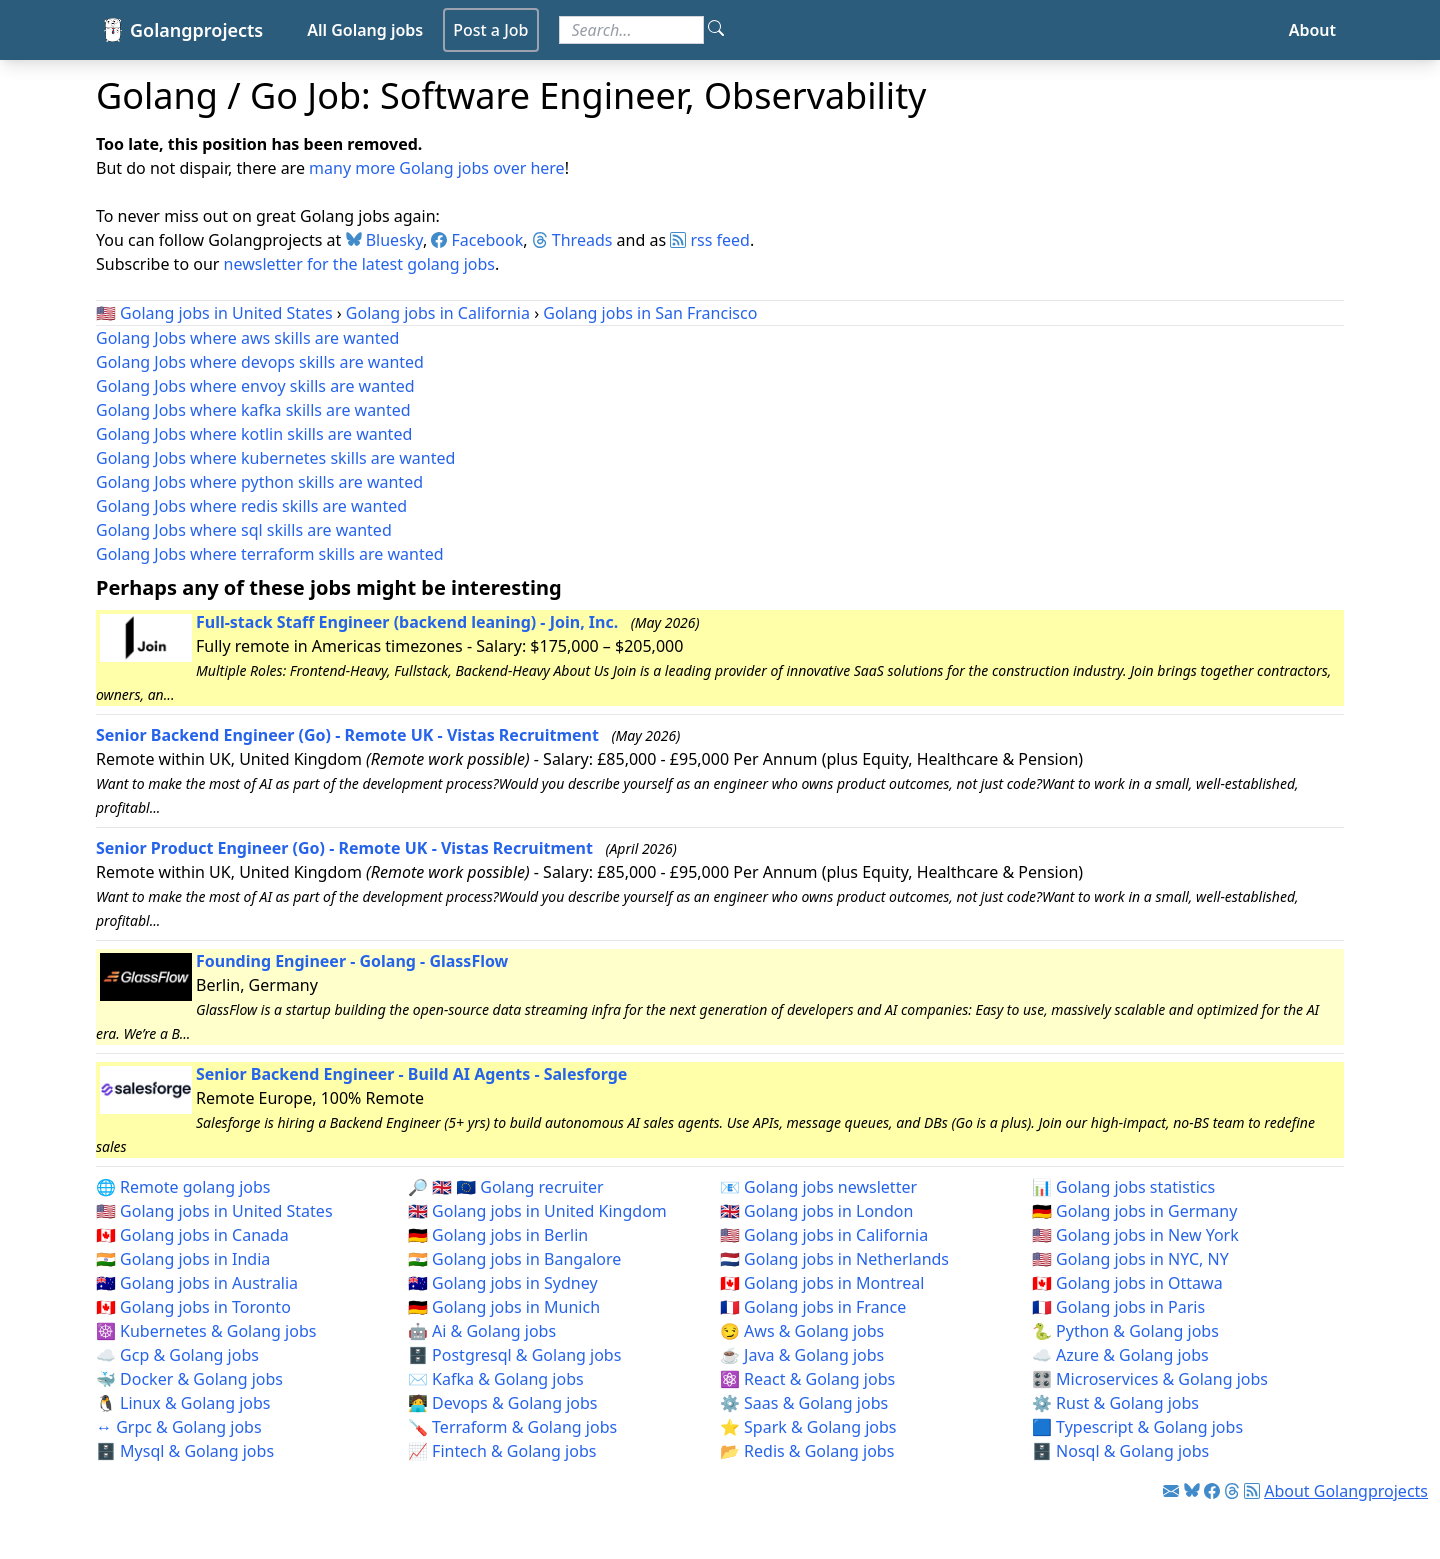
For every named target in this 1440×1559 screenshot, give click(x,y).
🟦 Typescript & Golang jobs (1137, 1427)
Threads (572, 240)
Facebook (477, 240)
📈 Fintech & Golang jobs (502, 1451)
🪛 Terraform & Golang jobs (512, 1427)
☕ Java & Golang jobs (802, 1355)
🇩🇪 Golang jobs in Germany (1134, 1211)
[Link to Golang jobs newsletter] (1171, 1491)
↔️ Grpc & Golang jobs (179, 1427)
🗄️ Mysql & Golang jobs (185, 1451)
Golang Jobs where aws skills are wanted (247, 338)
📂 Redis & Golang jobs (807, 1451)
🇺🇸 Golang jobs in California (824, 1235)
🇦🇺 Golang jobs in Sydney (503, 1283)
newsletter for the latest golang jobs (359, 264)
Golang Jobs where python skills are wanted (259, 482)
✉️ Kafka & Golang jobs (496, 1379)
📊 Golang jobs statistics (1123, 1187)
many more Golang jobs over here (437, 168)
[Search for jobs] (631, 30)
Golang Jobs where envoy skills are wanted (255, 386)
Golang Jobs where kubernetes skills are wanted (275, 458)
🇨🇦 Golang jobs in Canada (192, 1235)
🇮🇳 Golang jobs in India (183, 1259)
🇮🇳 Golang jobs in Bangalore (514, 1259)
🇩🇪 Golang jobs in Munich (504, 1307)
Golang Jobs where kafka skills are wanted (253, 410)
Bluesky (384, 240)
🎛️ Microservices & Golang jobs (1150, 1379)
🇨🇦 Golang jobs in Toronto (193, 1307)
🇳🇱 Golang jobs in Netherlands (834, 1259)
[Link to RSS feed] (1252, 1491)
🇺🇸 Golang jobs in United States (214, 1211)
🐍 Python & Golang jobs (1125, 1331)
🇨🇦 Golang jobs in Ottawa (1127, 1283)
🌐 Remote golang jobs (183, 1187)
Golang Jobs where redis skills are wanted (251, 506)
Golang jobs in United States (226, 313)
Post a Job (490, 30)
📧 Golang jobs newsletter (818, 1187)
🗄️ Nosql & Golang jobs (1120, 1451)
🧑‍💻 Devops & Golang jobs (502, 1403)
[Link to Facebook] (1212, 1491)
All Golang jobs (365, 30)
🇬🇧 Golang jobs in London (816, 1211)
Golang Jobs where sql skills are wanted (244, 530)
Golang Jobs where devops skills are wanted (260, 362)
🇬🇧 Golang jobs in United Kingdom (537, 1211)
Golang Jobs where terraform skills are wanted (270, 554)
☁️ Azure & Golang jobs (1120, 1355)
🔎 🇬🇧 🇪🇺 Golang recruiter (506, 1187)
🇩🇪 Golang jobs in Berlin (498, 1235)
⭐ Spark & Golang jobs (808, 1427)
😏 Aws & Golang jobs (802, 1331)
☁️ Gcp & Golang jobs (177, 1355)
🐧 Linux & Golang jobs (183, 1403)
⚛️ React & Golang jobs (807, 1379)
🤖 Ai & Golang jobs (482, 1331)
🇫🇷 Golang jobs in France (813, 1307)
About (1312, 30)
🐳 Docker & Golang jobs (189, 1379)
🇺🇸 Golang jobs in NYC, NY (1130, 1259)
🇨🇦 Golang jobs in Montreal (822, 1283)
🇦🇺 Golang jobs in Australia (197, 1283)
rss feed (710, 240)
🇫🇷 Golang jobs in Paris (1118, 1307)
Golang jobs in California (438, 313)
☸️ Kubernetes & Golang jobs (206, 1331)
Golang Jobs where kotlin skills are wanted (254, 434)
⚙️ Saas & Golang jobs (804, 1403)
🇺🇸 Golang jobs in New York (1135, 1235)
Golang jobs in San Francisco (650, 313)
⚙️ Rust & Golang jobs (1115, 1403)
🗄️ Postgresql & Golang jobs (514, 1355)
